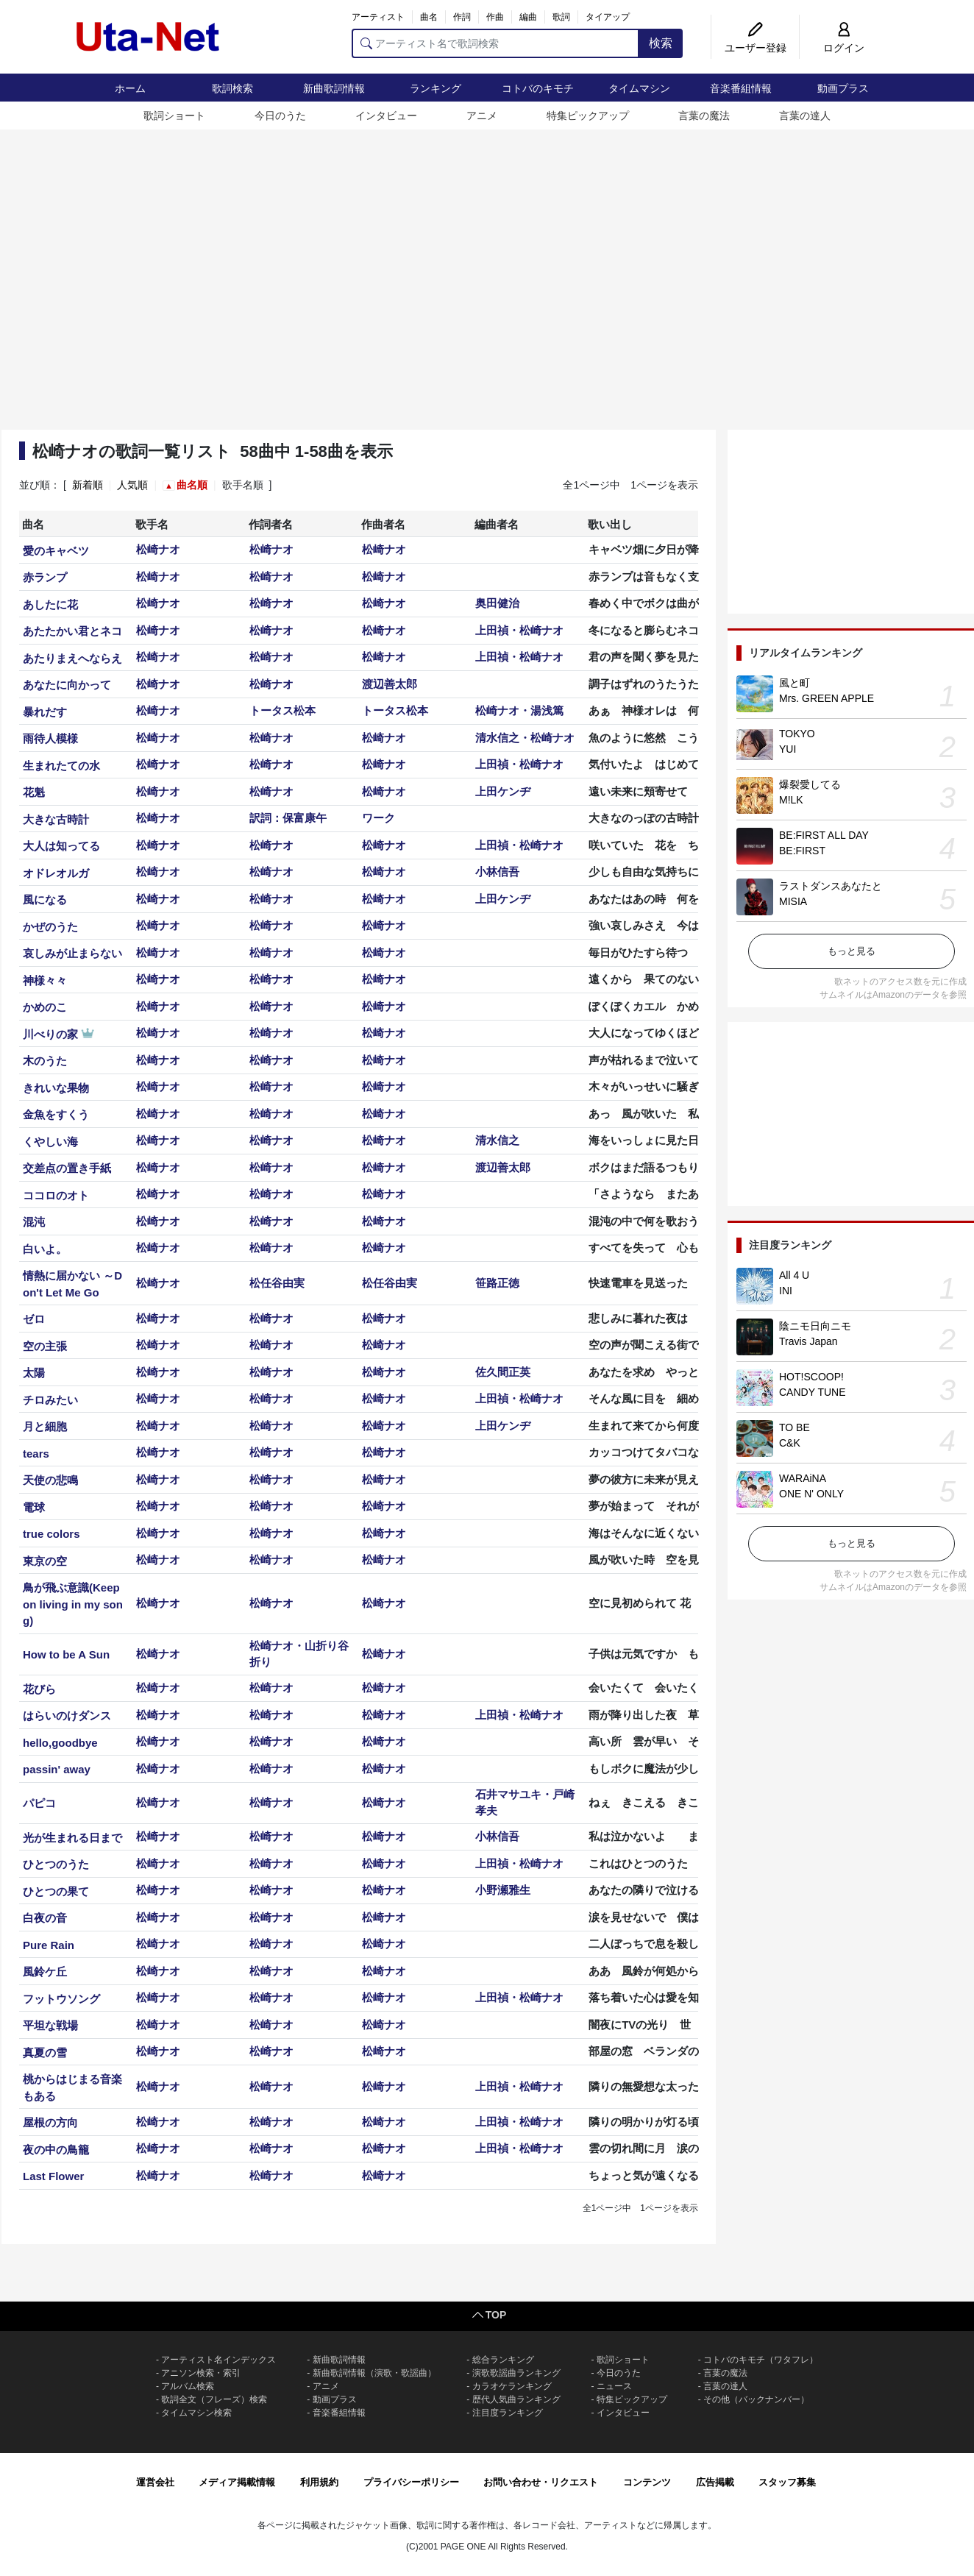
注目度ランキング (507, 2413)
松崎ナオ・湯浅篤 (519, 710)
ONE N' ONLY (811, 1494)
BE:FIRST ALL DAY (824, 835)
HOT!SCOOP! (811, 1377)
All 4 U (794, 1275)
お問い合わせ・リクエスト (540, 2482)
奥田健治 (497, 603)
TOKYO (797, 733)
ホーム (130, 88)
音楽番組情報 (741, 88)
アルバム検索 (187, 2386)
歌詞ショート (174, 115)
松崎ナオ (158, 549)
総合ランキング (503, 2360)
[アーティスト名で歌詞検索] (495, 43)
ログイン (843, 48)
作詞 (462, 17)
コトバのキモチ (538, 88)
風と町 (794, 683)
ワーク (378, 818)
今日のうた (280, 115)
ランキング (435, 88)
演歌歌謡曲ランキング (516, 2373)
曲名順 (192, 485)
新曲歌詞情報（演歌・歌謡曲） (374, 2373)
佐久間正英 (502, 1372)
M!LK (791, 800)
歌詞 (561, 17)
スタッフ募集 (787, 2482)
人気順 (132, 485)
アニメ (481, 115)
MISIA (793, 901)
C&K (789, 1443)
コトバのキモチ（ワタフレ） (760, 2360)
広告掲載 (715, 2482)
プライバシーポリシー (411, 2482)
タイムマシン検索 (196, 2413)
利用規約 (319, 2482)
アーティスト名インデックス (218, 2360)
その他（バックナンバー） (756, 2399)
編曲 (528, 17)
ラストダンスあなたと (830, 886)
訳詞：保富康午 (288, 818)
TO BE (794, 1427)
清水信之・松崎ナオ (525, 737)
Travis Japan (808, 1341)
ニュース (614, 2386)
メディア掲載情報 (237, 2482)
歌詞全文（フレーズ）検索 (214, 2399)
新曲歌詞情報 (334, 88)
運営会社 (155, 2482)
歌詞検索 (232, 88)
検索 (660, 43)
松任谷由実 (277, 1283)
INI (785, 1290)
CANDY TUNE (812, 1392)
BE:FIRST (802, 850)
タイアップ (608, 17)
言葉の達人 (805, 115)
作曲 (495, 17)
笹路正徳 (497, 1283)
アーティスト (378, 17)
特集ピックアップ (588, 115)
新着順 (87, 485)
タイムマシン (639, 88)
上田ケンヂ (502, 791)
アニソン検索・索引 (201, 2373)
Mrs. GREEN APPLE (826, 698)
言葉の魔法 (704, 115)
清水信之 (497, 1140)
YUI (787, 749)
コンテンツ (647, 2482)
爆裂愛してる (810, 784)
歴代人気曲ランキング (516, 2399)
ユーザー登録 (755, 48)
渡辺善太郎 (389, 684)
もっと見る (851, 951)
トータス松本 (282, 710)
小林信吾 (497, 871)
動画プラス (843, 88)
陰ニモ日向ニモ (815, 1326)
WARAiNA (802, 1478)
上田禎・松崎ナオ (519, 630)
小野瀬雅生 (502, 1890)
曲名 (429, 17)
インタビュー (386, 115)
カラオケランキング (512, 2386)
